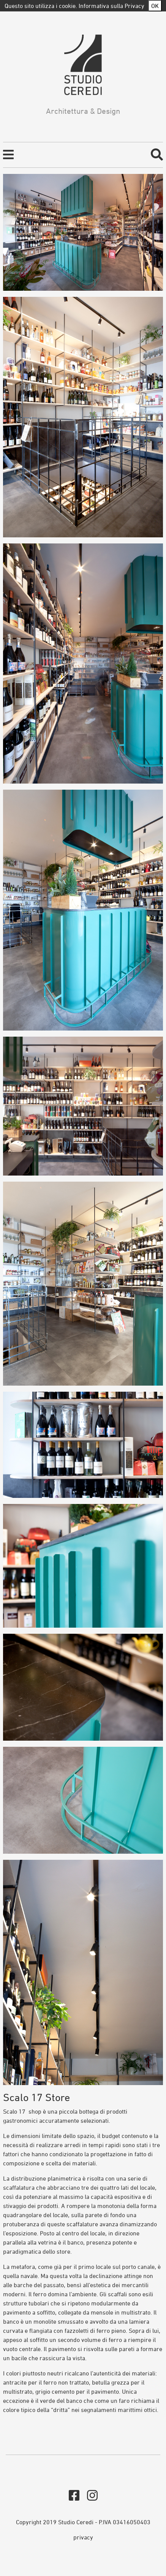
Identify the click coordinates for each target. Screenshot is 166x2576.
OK (155, 5)
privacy (83, 2537)
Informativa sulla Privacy (111, 5)
